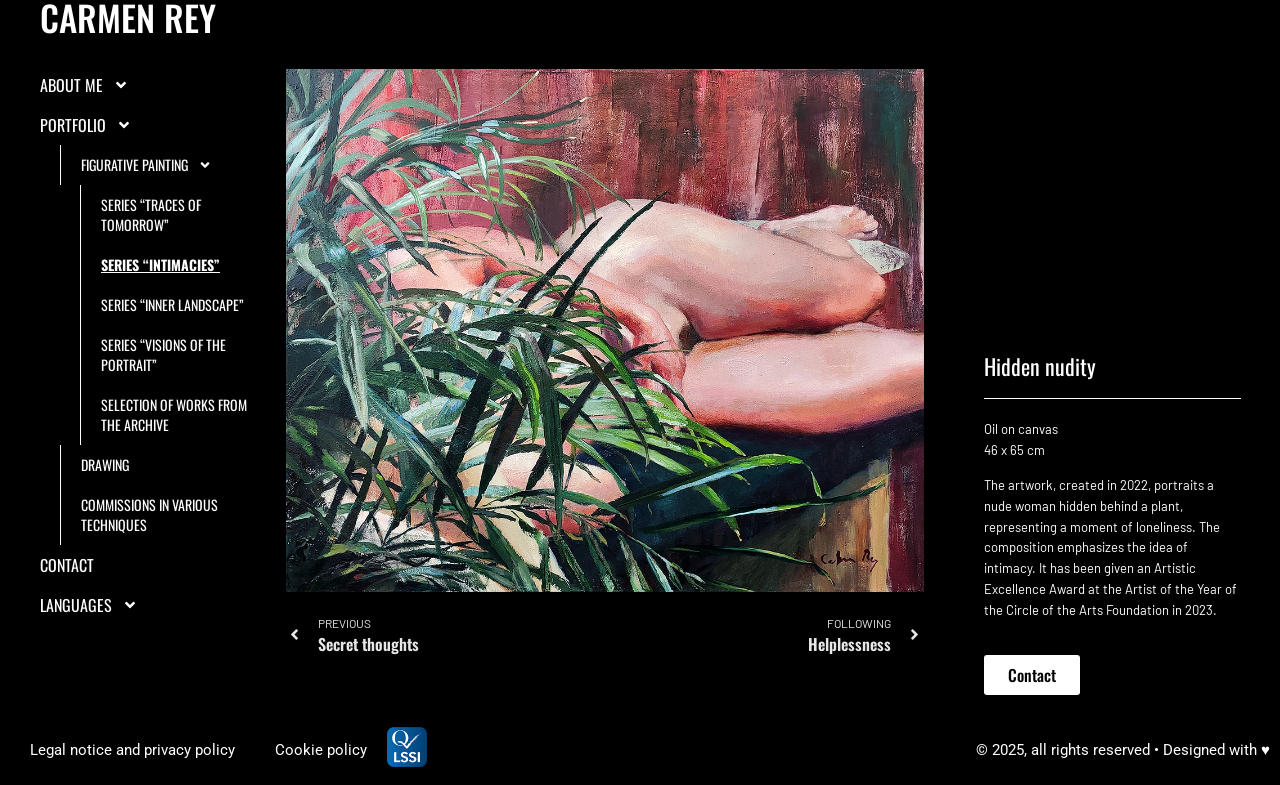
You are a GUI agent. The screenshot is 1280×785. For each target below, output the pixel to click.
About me (84, 85)
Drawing (105, 464)
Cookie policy (321, 750)
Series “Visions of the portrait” (163, 354)
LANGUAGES (89, 605)
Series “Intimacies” (160, 264)
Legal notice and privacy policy (132, 750)
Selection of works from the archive (174, 414)
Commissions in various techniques (149, 514)
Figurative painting (146, 165)
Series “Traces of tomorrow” (151, 214)
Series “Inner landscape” (172, 304)
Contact (67, 565)
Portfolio (86, 125)
